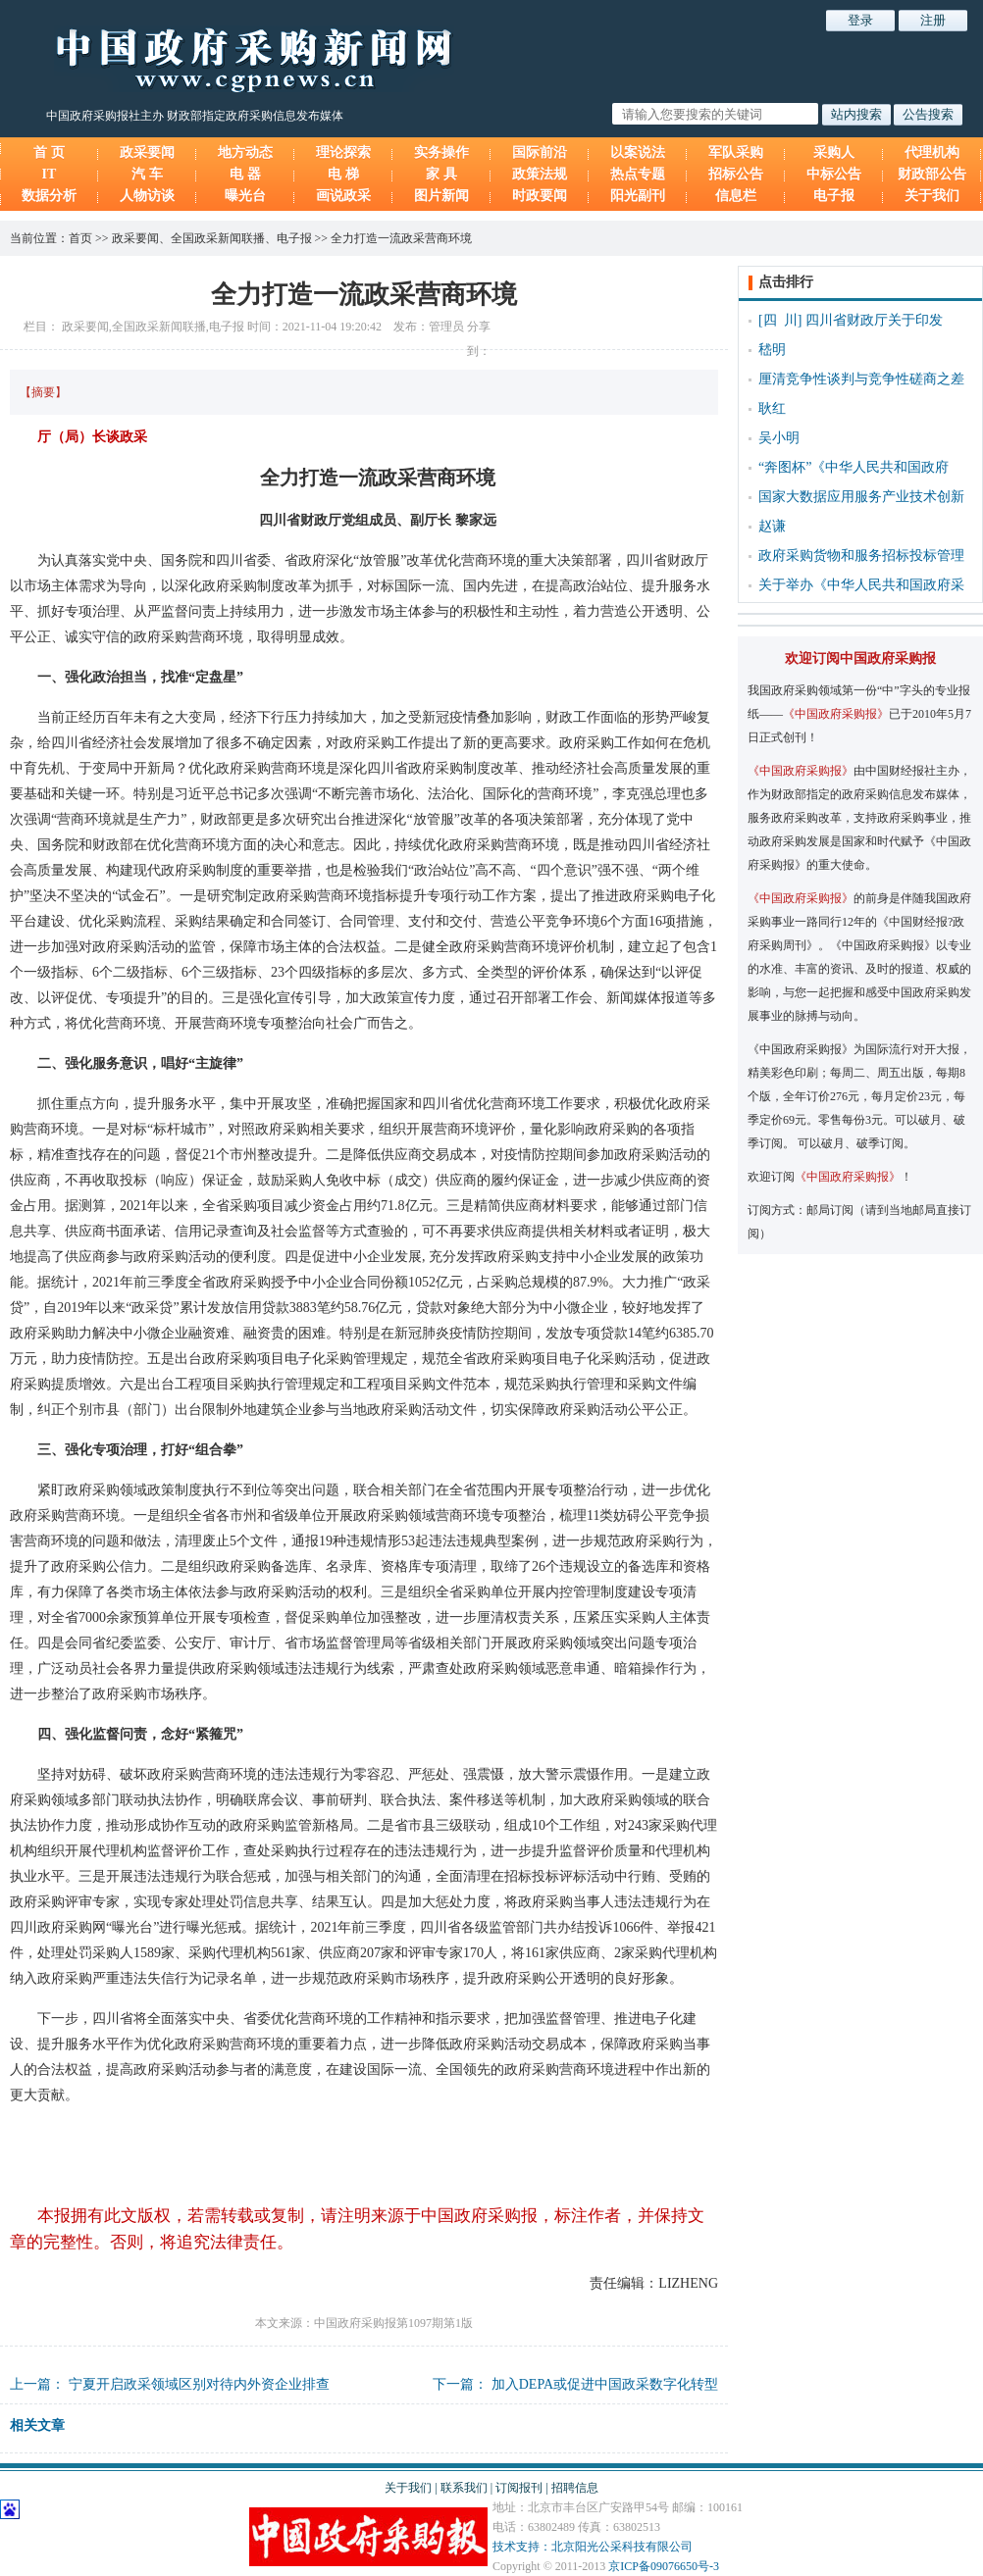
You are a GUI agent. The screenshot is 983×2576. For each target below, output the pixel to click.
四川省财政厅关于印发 (874, 320)
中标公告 (833, 174)
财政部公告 (932, 174)
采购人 (833, 152)
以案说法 (637, 152)
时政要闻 (539, 195)
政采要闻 (147, 152)
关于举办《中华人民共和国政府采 (861, 585)
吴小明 (779, 437)
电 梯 (343, 174)
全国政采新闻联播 (218, 238)
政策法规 (539, 174)
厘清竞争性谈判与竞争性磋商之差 (861, 379)
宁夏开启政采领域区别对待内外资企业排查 (199, 2384)
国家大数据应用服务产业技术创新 (861, 496)
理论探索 (343, 152)
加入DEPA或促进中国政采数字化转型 (605, 2384)
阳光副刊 (637, 195)
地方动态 (245, 152)
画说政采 (343, 195)
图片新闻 (441, 195)
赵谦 (772, 526)
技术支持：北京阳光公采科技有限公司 (592, 2546)
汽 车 (147, 174)
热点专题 (637, 174)
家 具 (441, 174)
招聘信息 (574, 2488)
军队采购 (735, 152)
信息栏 (735, 195)
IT (49, 174)
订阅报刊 (519, 2488)
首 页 (49, 152)
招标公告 (735, 174)
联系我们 (464, 2488)
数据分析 (49, 195)
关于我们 (932, 195)
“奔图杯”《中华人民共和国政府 (853, 467)
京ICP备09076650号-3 (663, 2566)
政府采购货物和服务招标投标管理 (861, 555)
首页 (80, 238)
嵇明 (772, 349)
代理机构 (932, 152)
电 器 (245, 174)
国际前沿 (539, 152)
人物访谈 (147, 195)
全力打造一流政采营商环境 (401, 238)
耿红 (772, 408)
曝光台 (245, 195)
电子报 (833, 195)
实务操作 (441, 152)
